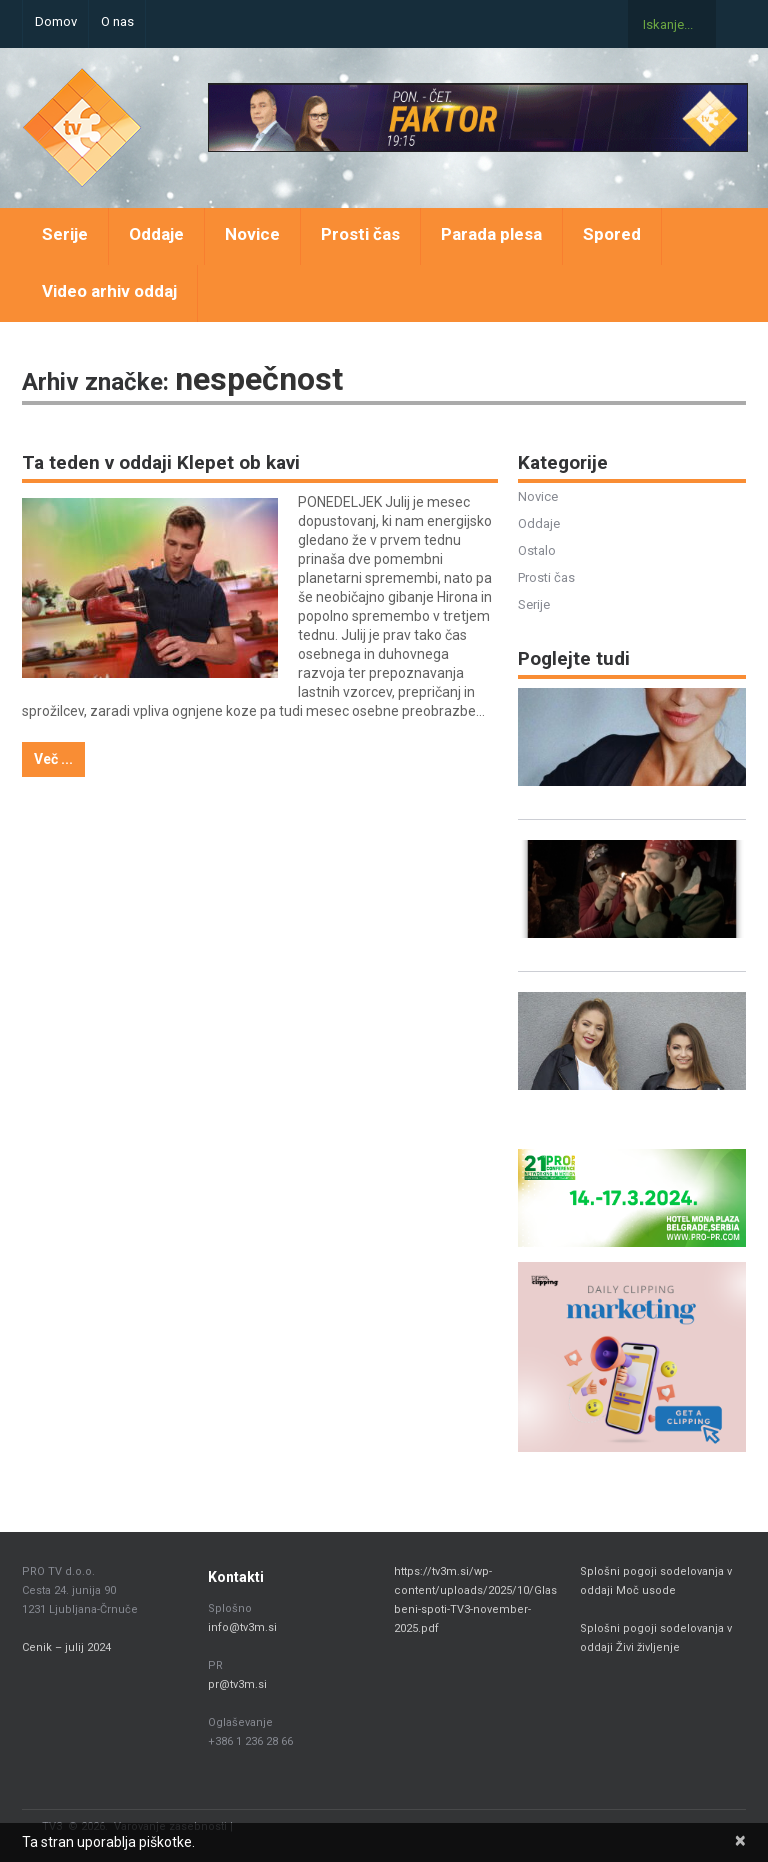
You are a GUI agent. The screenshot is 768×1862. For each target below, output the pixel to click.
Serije (65, 234)
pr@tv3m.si (237, 1684)
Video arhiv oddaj (109, 291)
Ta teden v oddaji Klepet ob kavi (161, 462)
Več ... (53, 759)
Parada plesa (491, 234)
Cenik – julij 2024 (66, 1647)
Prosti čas (360, 234)
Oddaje (156, 234)
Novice (252, 234)
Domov (56, 21)
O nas (117, 21)
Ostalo (537, 550)
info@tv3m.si (242, 1627)
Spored (612, 234)
